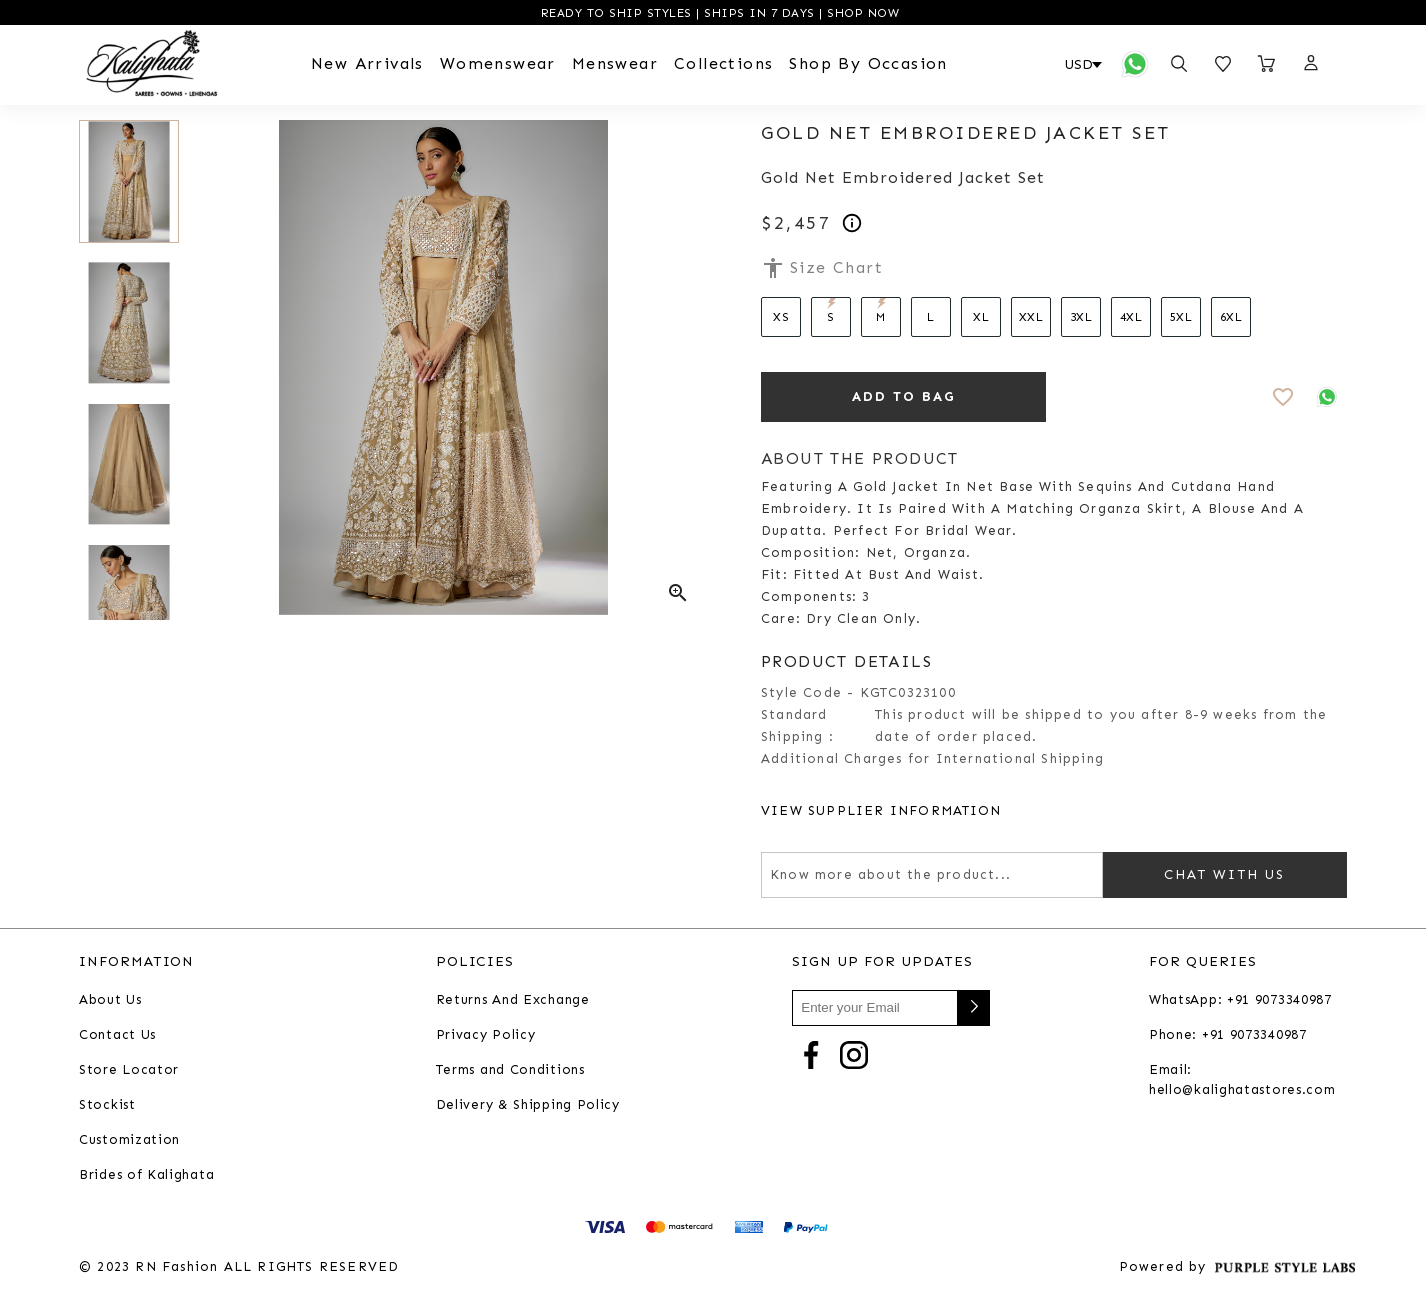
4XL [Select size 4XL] (1131, 317)
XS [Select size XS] (781, 317)
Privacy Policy (486, 1034)
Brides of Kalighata (146, 1174)
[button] (1310, 64)
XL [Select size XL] (981, 317)
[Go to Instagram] (854, 1053)
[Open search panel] (1179, 64)
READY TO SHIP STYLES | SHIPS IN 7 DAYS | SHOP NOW (717, 13)
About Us (110, 999)
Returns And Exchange (513, 999)
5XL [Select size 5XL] (1181, 317)
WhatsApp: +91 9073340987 (1240, 999)
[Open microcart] (1267, 64)
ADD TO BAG (903, 396)
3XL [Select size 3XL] (1081, 317)
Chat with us (1225, 874)
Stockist (107, 1104)
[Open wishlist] (1223, 64)
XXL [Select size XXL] (1031, 317)
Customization (129, 1139)
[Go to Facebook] (811, 1053)
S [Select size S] (831, 311)
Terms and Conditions (510, 1069)
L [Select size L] (931, 317)
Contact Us (117, 1034)
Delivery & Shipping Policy (528, 1104)
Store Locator (129, 1069)
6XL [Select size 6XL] (1231, 317)
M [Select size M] (881, 311)
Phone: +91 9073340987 (1228, 1034)
